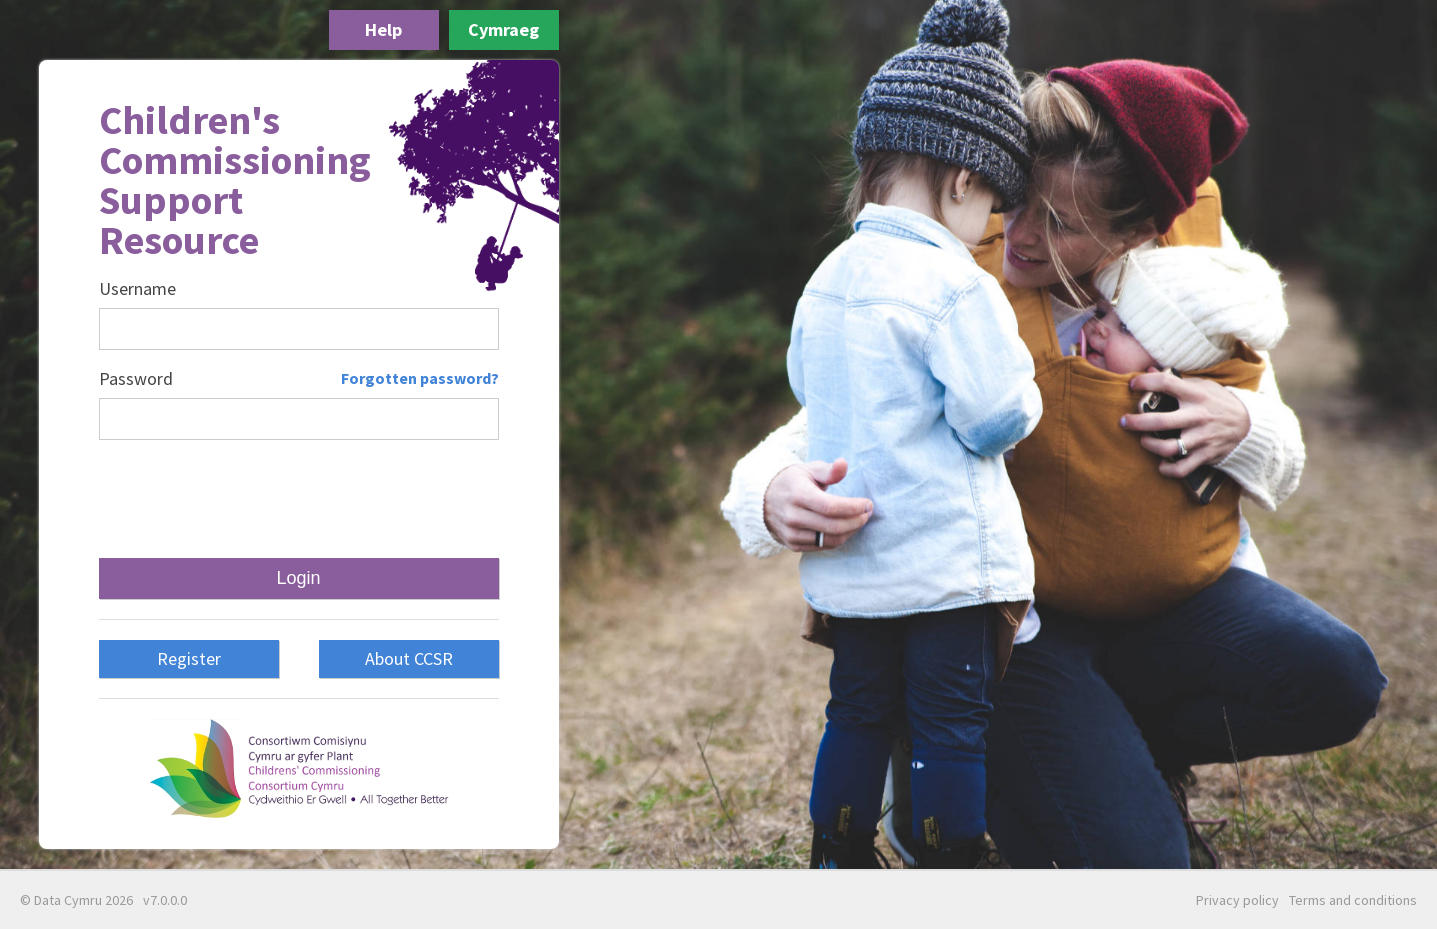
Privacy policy (1237, 900)
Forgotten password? (420, 378)
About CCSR (409, 658)
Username (137, 289)
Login (298, 578)
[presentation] (298, 499)
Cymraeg (503, 29)
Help (383, 29)
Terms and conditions (1353, 900)
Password (136, 379)
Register (189, 658)
